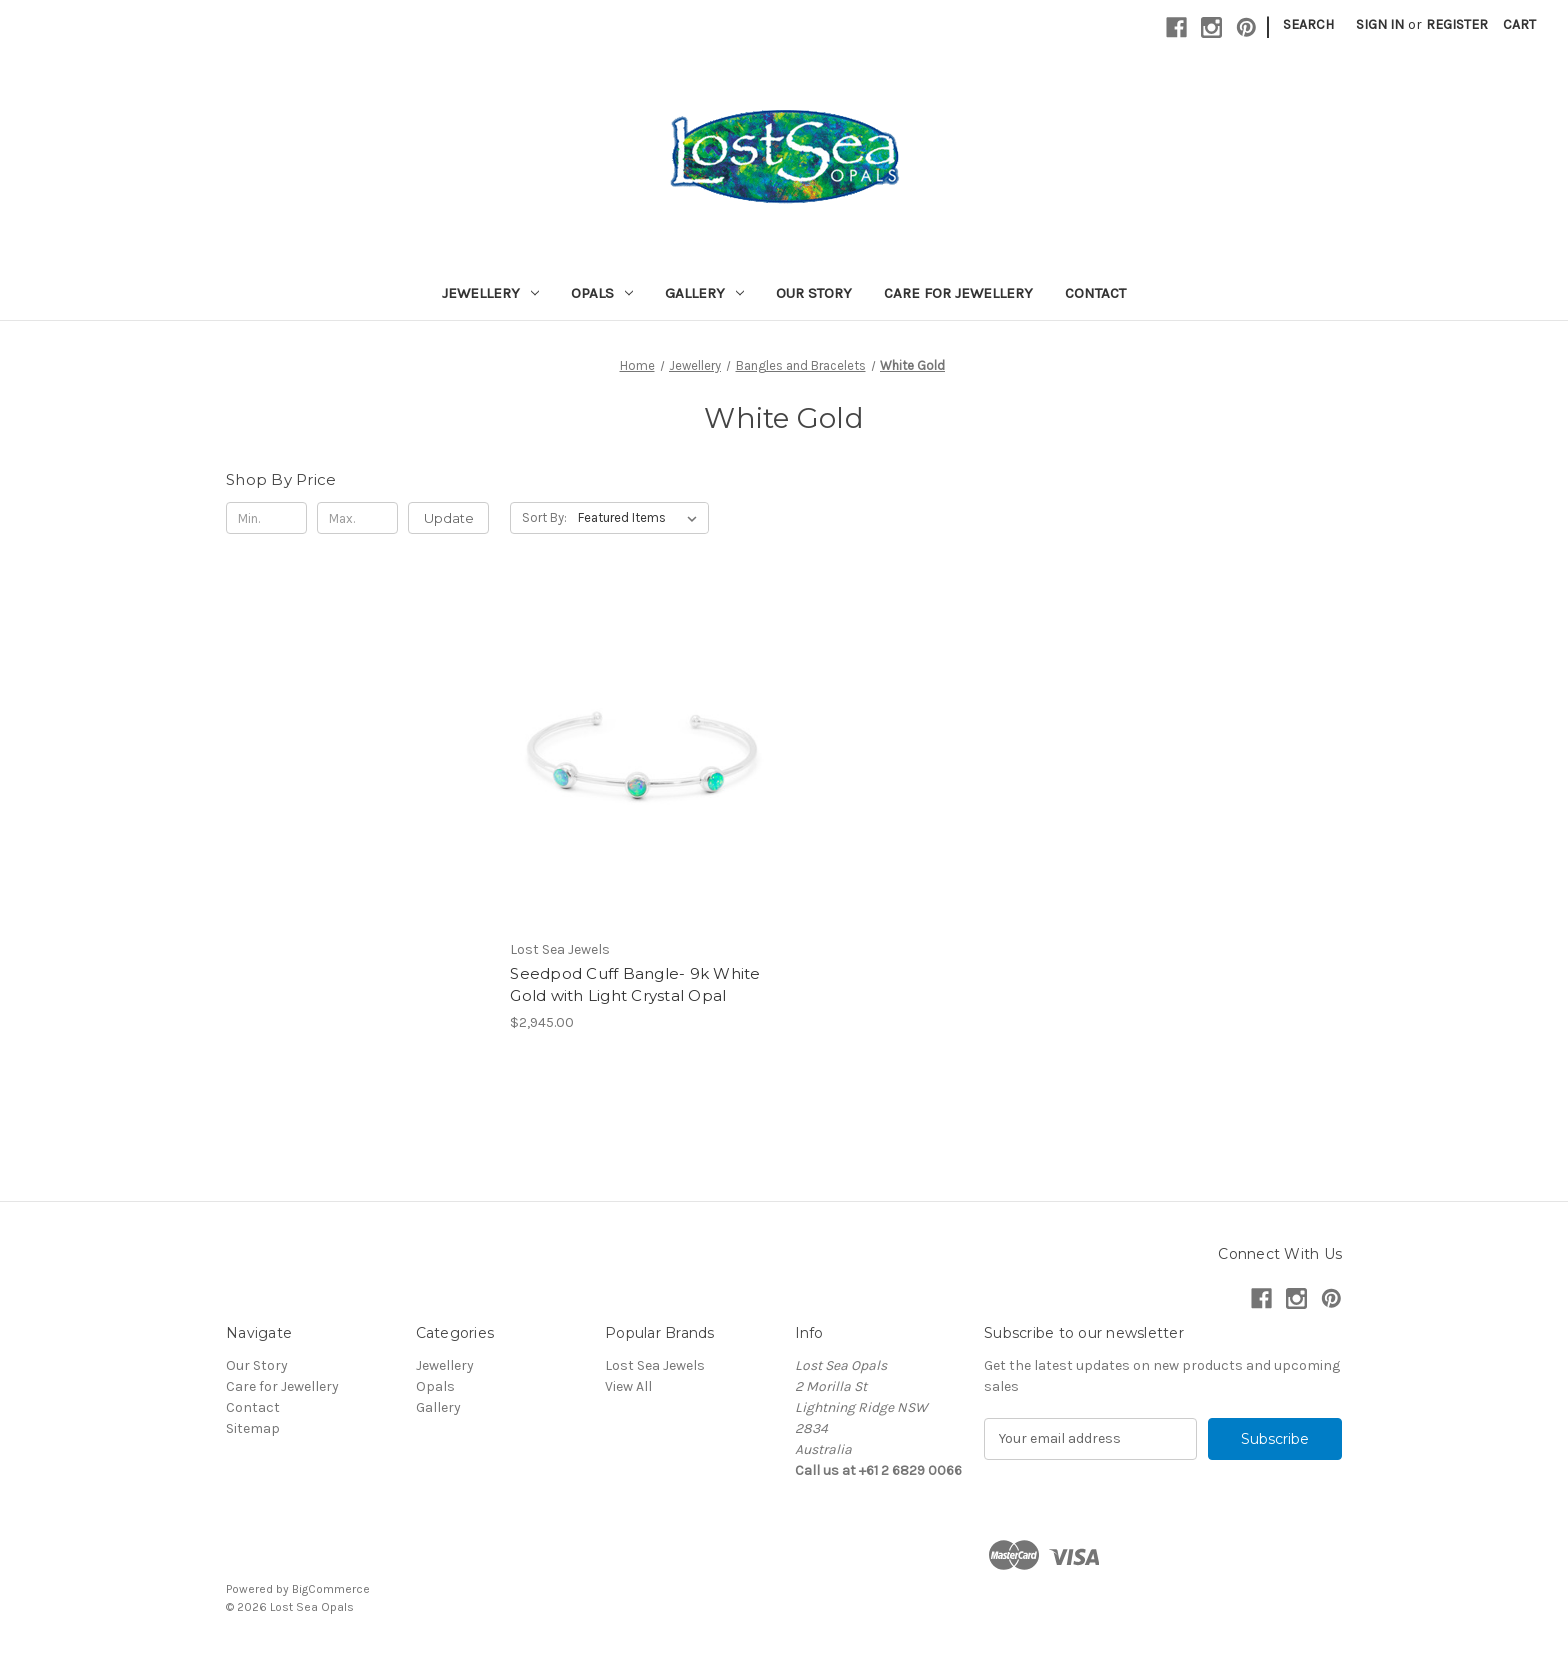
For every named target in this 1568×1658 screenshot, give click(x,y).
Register (1457, 24)
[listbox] (641, 518)
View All (628, 1386)
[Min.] (266, 518)
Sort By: (544, 517)
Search (1308, 24)
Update (449, 518)
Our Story (814, 293)
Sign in (1380, 24)
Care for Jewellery (958, 293)
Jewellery (490, 293)
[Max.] (357, 518)
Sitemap (253, 1428)
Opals (602, 293)
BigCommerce (331, 1589)
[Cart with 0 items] (1519, 24)
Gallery (704, 293)
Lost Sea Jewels (655, 1365)
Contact (1095, 293)
